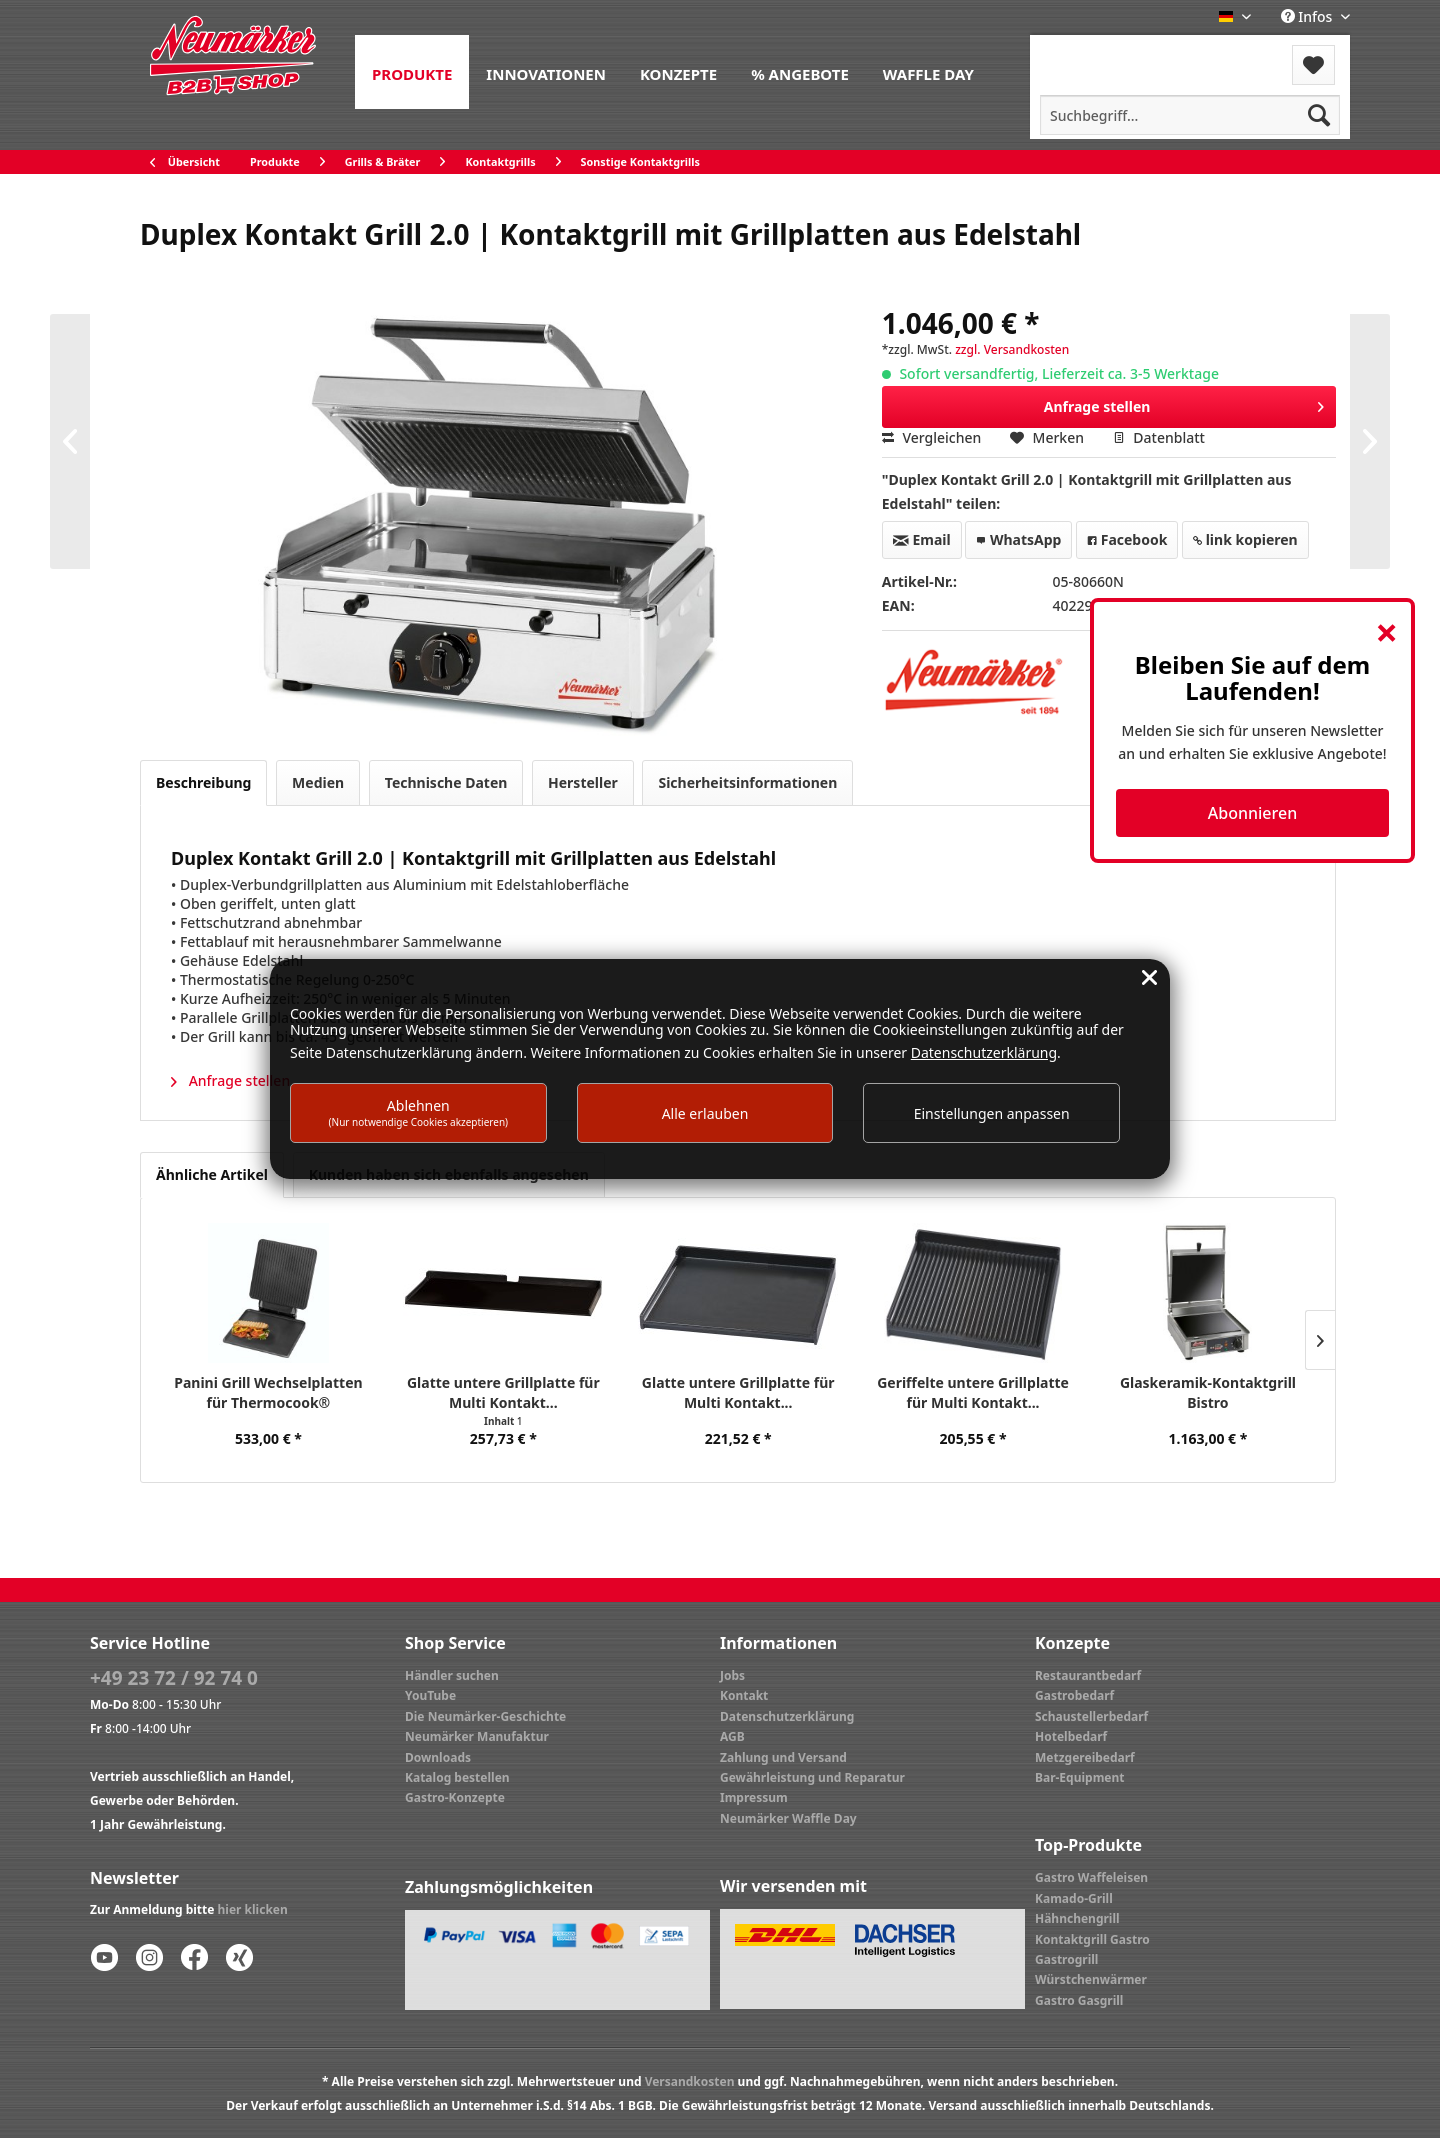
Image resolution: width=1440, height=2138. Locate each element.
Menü (1083, 52)
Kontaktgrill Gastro (1092, 1939)
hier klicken (253, 1909)
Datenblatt (1159, 437)
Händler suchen (452, 1675)
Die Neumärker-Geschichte (485, 1716)
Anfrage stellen (1184, 403)
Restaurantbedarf (1088, 1675)
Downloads (438, 1757)
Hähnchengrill (1077, 1918)
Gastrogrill (1066, 1959)
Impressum (754, 1797)
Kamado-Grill (1074, 1898)
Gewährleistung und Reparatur (812, 1777)
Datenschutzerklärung (787, 1716)
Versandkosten (690, 2081)
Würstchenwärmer (1091, 1979)
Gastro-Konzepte (455, 1797)
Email (922, 539)
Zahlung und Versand (783, 1757)
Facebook (1127, 539)
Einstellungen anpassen (992, 1113)
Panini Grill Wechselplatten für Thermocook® (268, 1392)
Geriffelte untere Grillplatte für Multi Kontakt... (973, 1392)
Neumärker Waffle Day (788, 1818)
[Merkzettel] (1313, 65)
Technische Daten (446, 782)
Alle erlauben (705, 1113)
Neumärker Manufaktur (477, 1736)
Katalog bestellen (457, 1777)
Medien (318, 782)
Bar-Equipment (1080, 1777)
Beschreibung (203, 782)
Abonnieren (1252, 813)
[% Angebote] (800, 72)
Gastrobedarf (1074, 1695)
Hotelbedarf (1071, 1736)
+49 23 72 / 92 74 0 (174, 1678)
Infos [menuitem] (1308, 16)
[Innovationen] (546, 72)
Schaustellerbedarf (1091, 1716)
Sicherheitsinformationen (747, 782)
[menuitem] (412, 72)
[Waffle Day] (928, 72)
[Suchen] (1319, 115)
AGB (732, 1736)
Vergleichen (932, 437)
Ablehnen (419, 1112)
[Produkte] (412, 72)
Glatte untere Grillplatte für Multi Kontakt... (503, 1392)
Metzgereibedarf (1085, 1757)
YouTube (430, 1695)
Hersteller (583, 782)
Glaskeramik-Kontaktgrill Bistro (1208, 1392)
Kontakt (744, 1695)
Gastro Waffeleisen (1091, 1877)
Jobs (732, 1675)
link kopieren (1245, 539)
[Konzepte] (678, 72)
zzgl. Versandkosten (1012, 349)
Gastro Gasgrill (1079, 2000)
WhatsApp (1018, 539)
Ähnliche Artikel (212, 1174)
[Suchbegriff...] (1190, 115)
